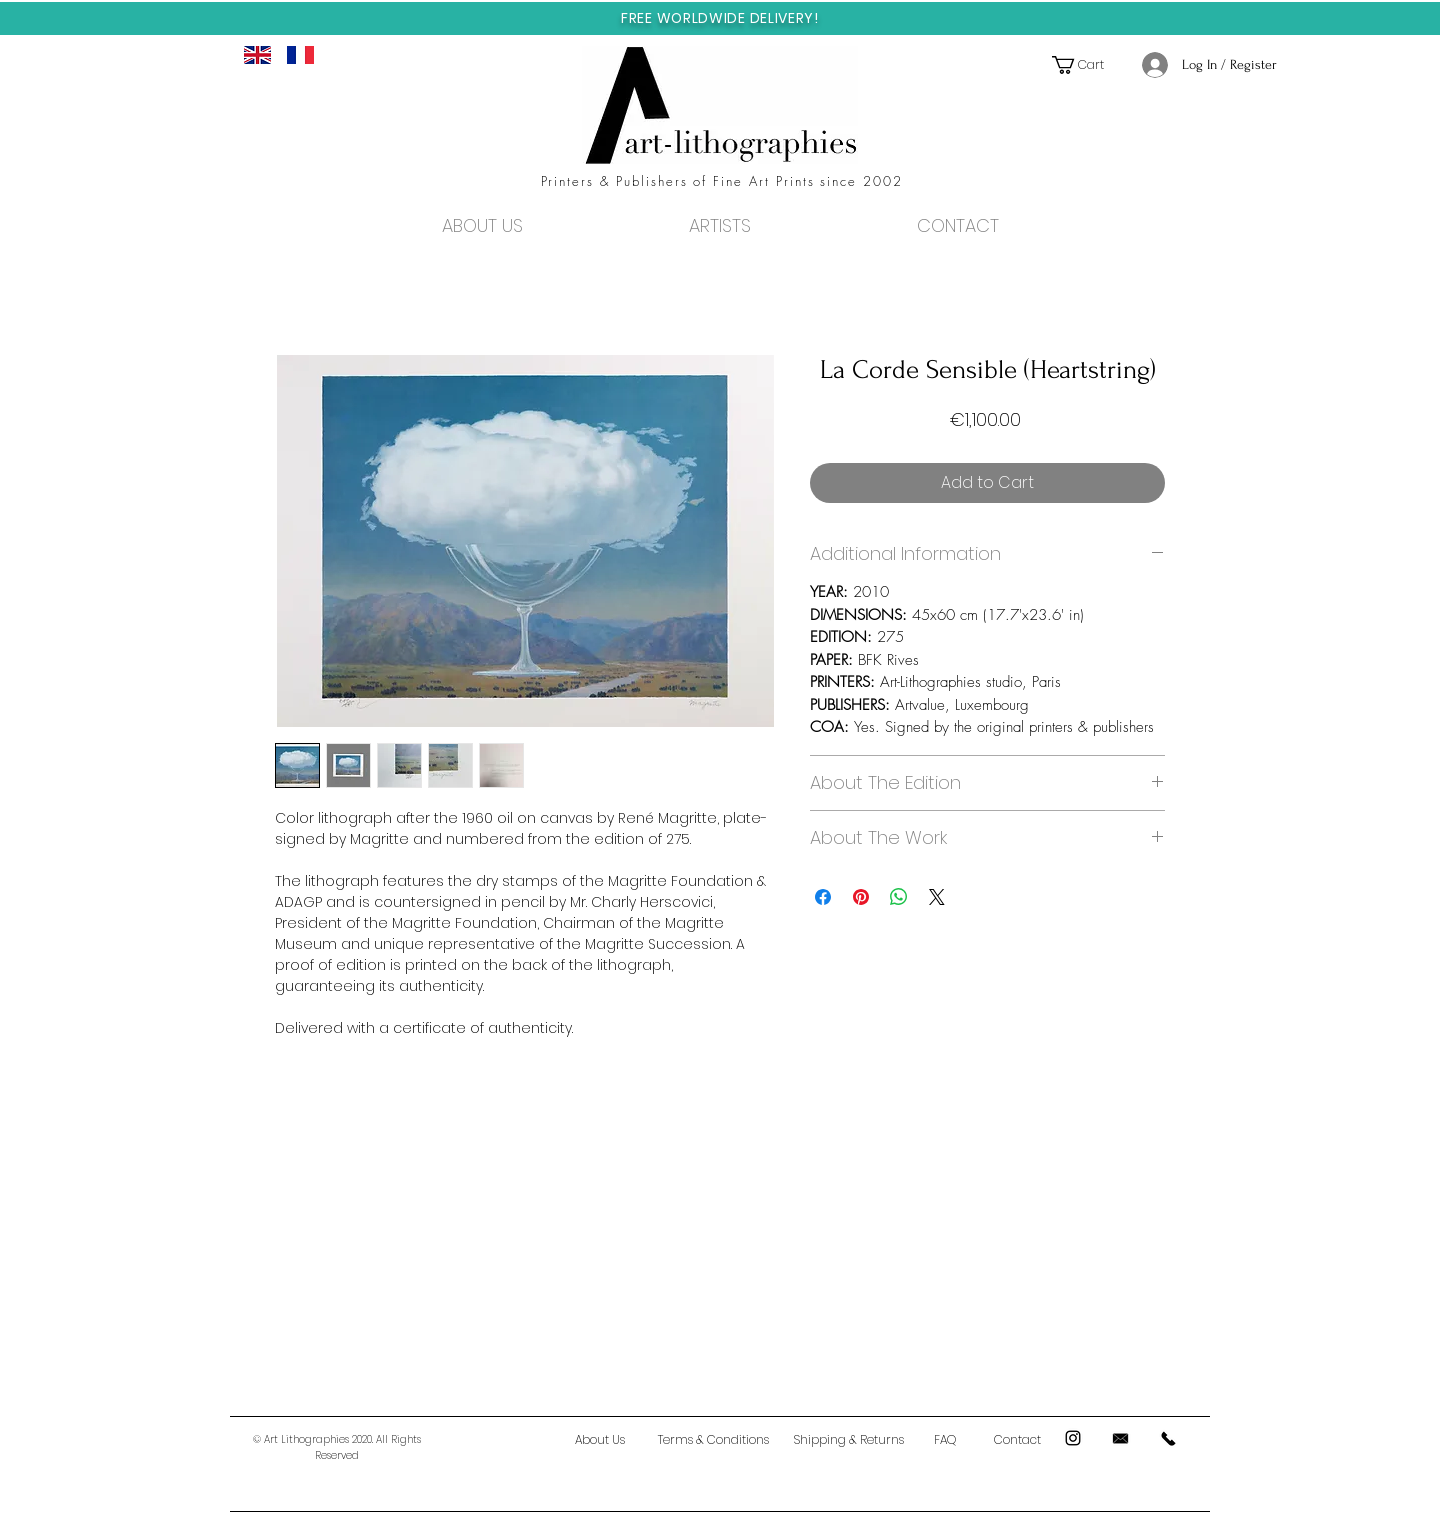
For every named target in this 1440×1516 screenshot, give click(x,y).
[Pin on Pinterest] (861, 897)
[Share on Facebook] (823, 897)
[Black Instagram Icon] (1073, 1438)
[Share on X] (937, 897)
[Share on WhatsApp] (899, 897)
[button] (1087, 65)
